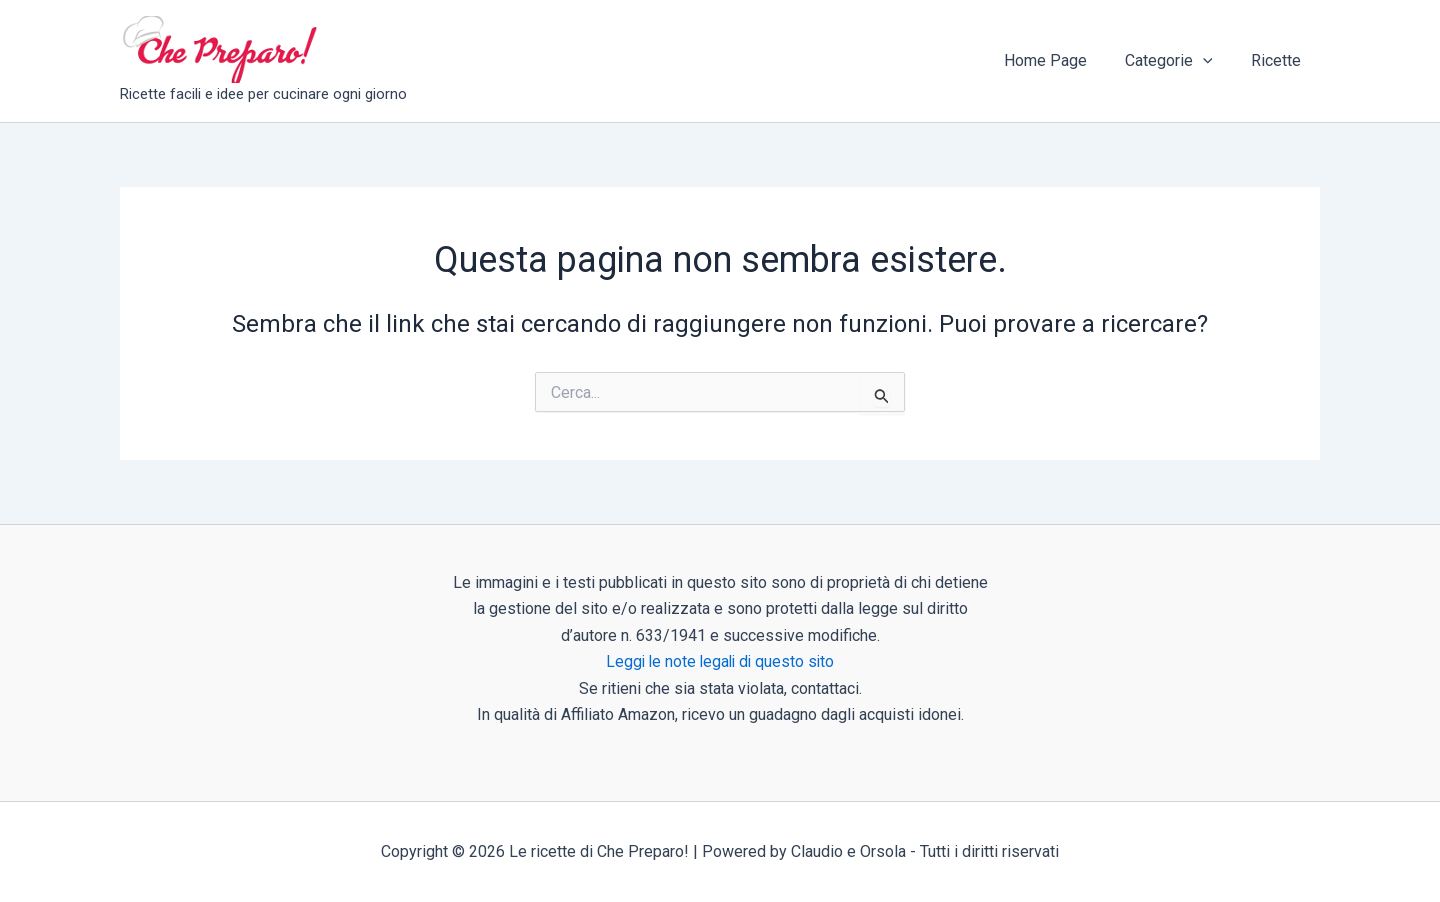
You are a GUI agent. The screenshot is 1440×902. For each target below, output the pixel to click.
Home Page (1060, 60)
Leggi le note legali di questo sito (720, 661)
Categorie (1178, 61)
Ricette (1279, 60)
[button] (1212, 61)
